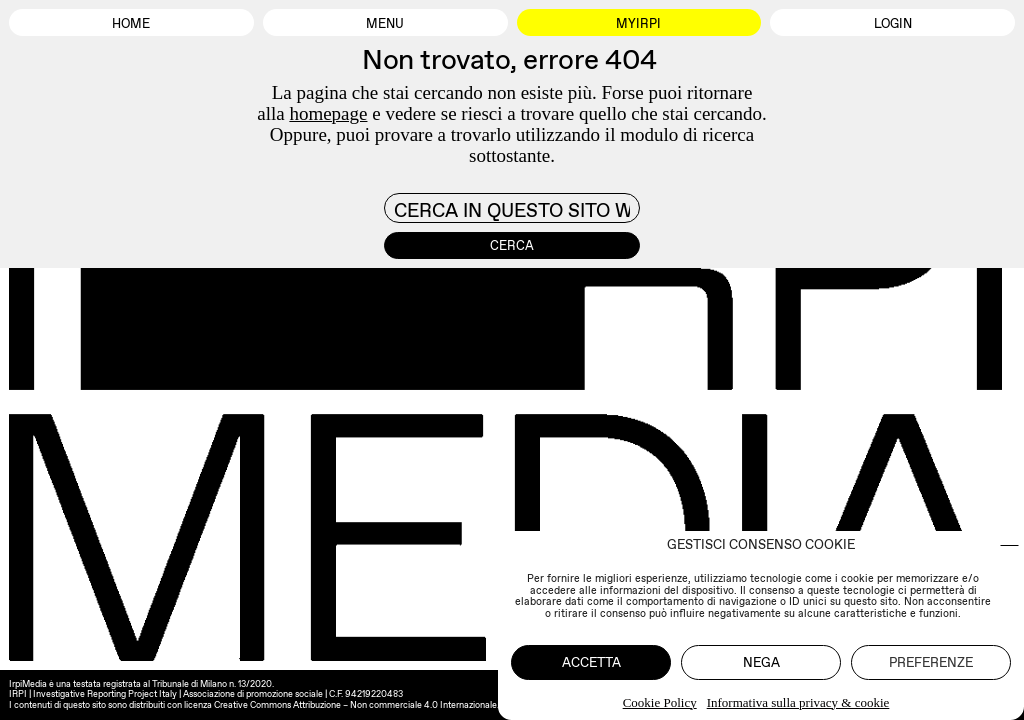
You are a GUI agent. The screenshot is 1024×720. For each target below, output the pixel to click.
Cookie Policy (660, 702)
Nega (761, 662)
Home (131, 23)
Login (893, 23)
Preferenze (931, 662)
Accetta (591, 662)
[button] (1009, 545)
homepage (328, 113)
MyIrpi (638, 23)
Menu (385, 23)
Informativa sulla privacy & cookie (798, 702)
